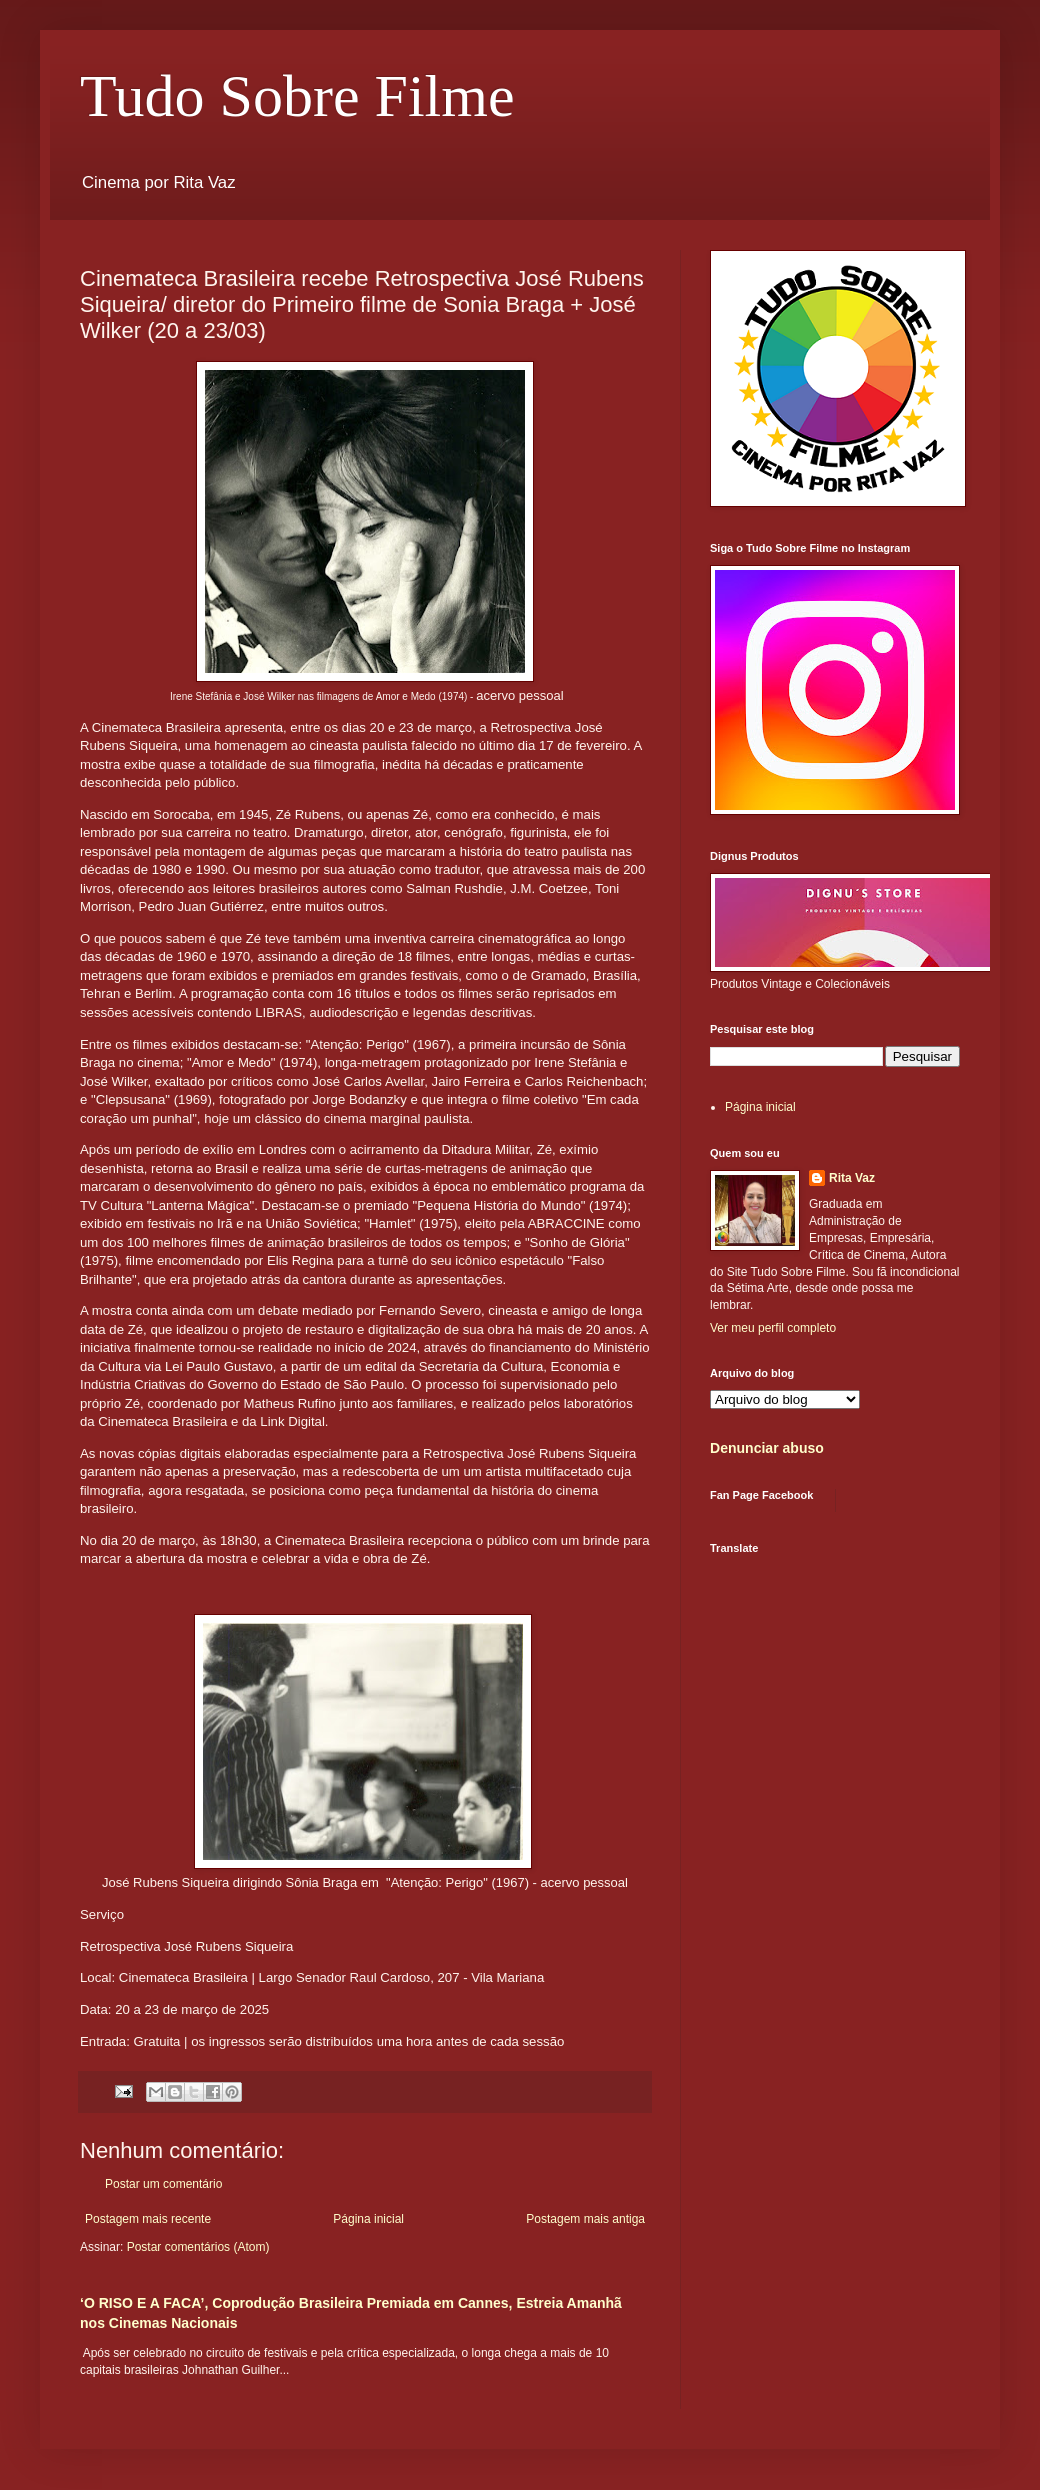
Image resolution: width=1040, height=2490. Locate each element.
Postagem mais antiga (585, 2219)
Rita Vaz (852, 1178)
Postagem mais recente (148, 2219)
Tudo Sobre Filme (297, 96)
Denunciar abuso (767, 1448)
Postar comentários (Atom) (198, 2247)
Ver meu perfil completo (773, 1328)
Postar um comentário (163, 2184)
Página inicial (368, 2219)
